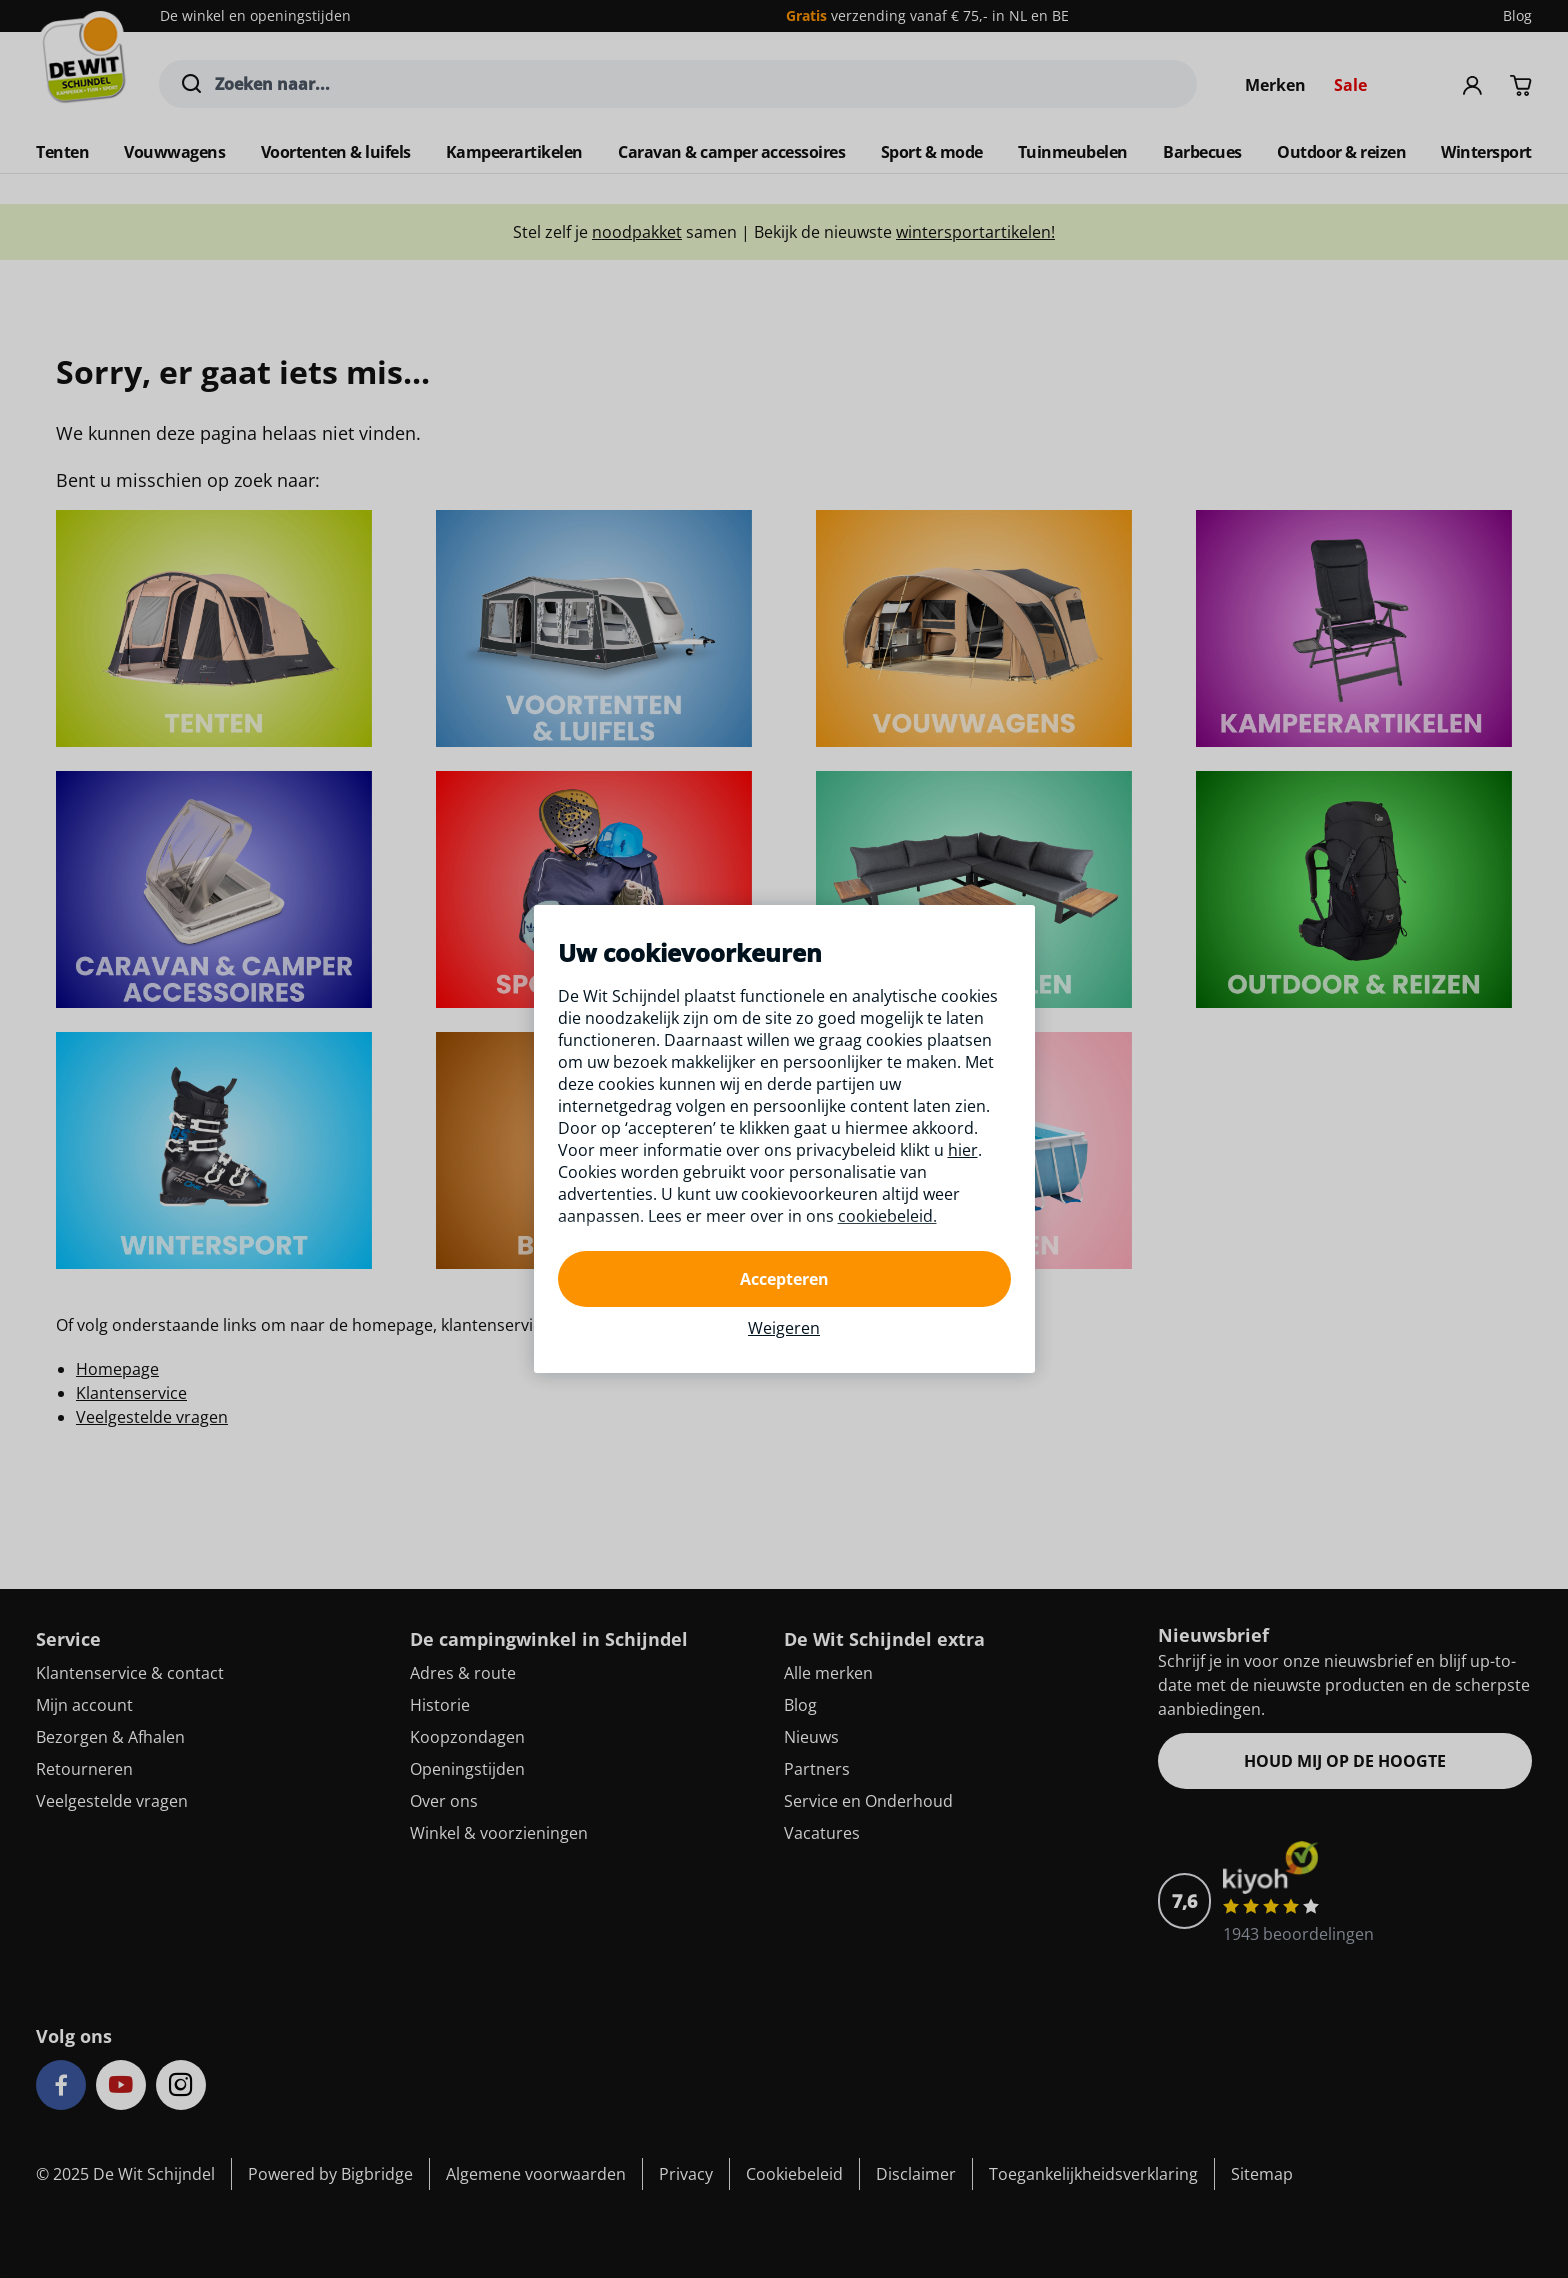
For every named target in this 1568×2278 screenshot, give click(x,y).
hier (963, 1150)
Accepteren (784, 1279)
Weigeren (784, 1328)
